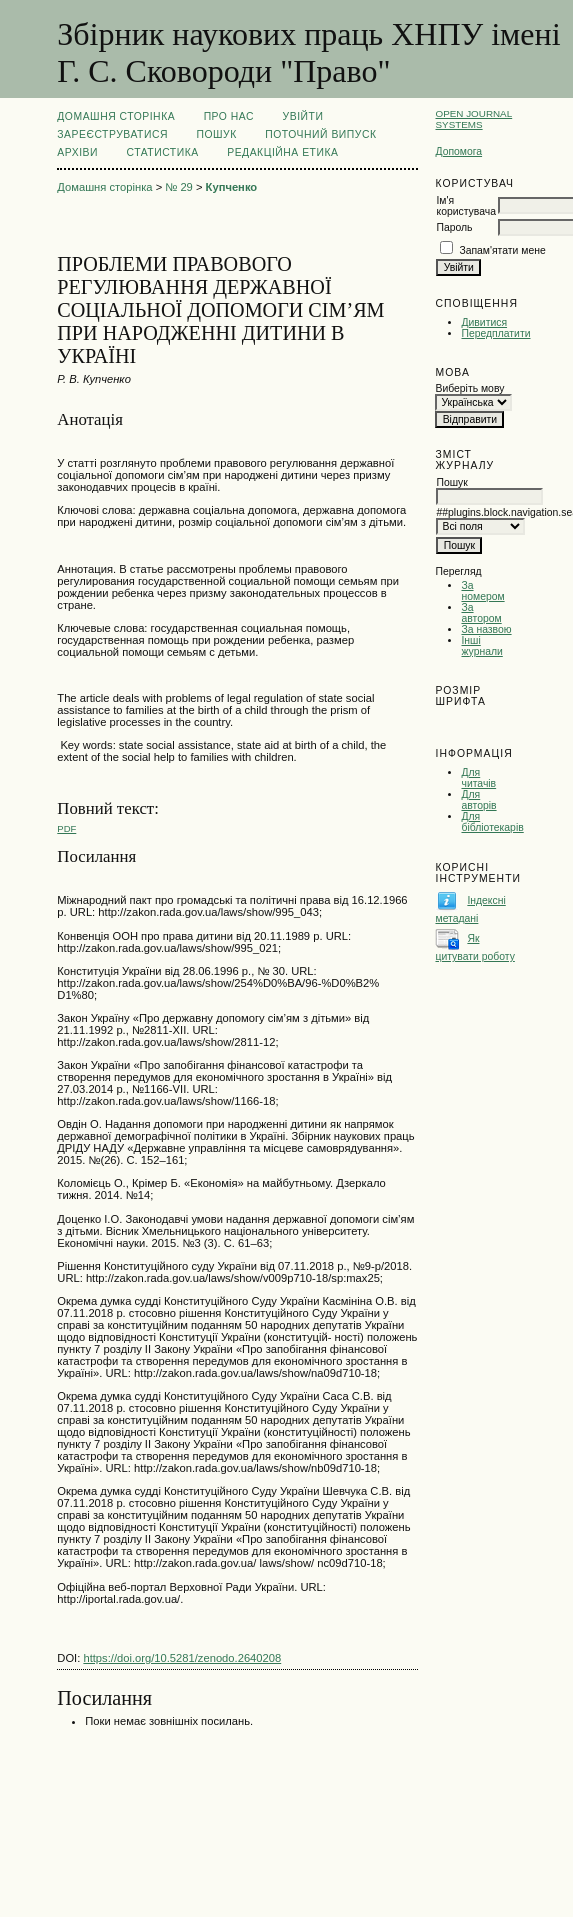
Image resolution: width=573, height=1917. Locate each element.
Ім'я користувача (465, 206)
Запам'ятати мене (502, 250)
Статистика (162, 152)
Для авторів (478, 800)
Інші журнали (481, 646)
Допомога (458, 151)
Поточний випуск (320, 134)
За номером (482, 591)
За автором (481, 613)
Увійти (303, 116)
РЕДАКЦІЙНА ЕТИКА (282, 152)
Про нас (229, 116)
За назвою (486, 629)
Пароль (454, 227)
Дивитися (484, 322)
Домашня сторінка (116, 116)
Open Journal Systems (473, 119)
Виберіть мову (469, 388)
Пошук (216, 134)
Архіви (77, 152)
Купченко (232, 187)
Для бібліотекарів (492, 822)
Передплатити (495, 333)
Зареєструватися (112, 134)
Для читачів (478, 778)
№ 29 (179, 187)
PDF (66, 828)
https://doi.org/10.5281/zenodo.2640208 (182, 1658)
